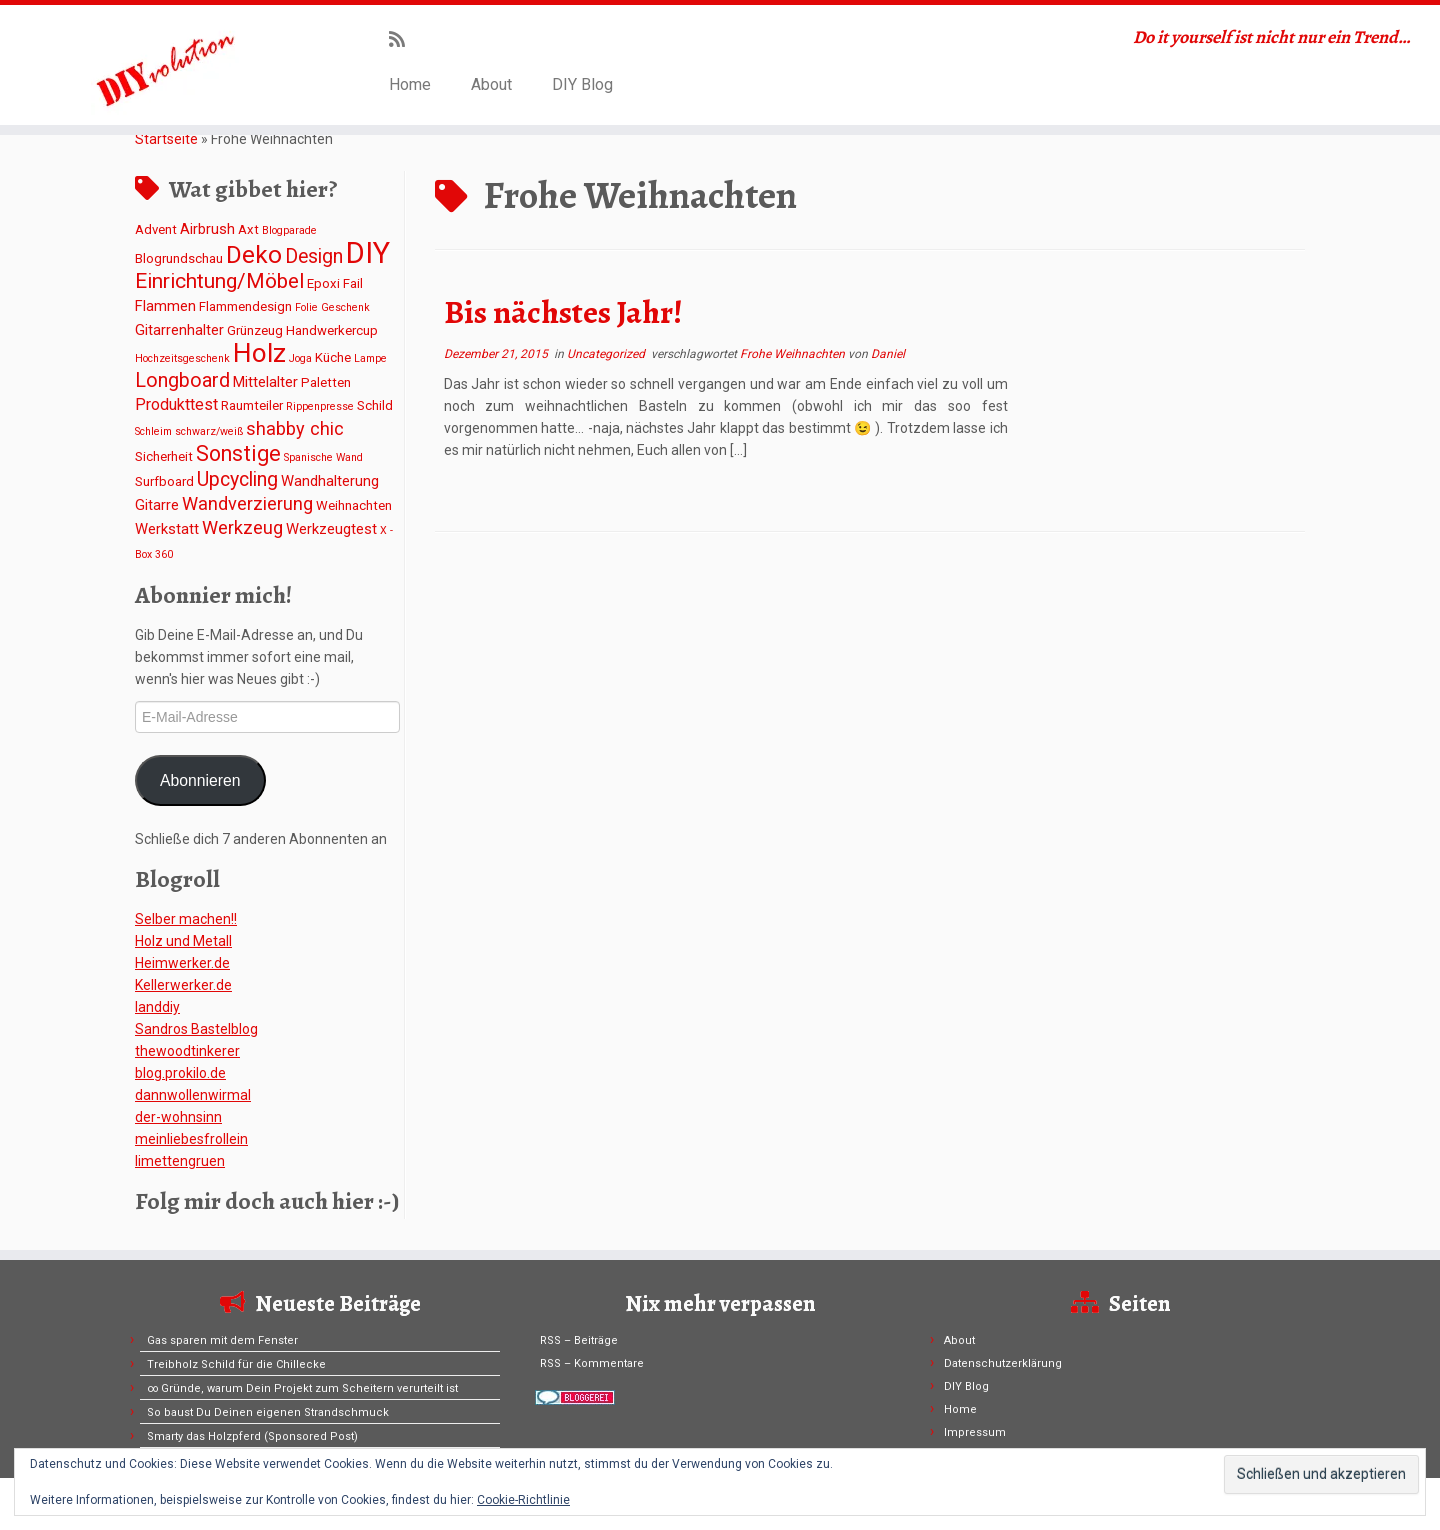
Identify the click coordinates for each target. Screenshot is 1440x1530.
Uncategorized (607, 354)
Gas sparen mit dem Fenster (222, 1340)
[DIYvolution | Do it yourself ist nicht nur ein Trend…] (166, 65)
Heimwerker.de (182, 963)
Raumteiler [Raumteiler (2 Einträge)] (252, 405)
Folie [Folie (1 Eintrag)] (306, 307)
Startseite (166, 139)
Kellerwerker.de (183, 985)
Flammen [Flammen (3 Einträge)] (165, 306)
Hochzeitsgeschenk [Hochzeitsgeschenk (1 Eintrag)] (182, 358)
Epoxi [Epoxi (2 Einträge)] (323, 283)
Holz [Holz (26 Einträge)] (259, 353)
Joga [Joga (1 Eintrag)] (300, 358)
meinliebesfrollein (191, 1139)
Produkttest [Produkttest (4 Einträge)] (176, 404)
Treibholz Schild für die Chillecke (236, 1364)
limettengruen (180, 1161)
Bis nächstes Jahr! (563, 312)
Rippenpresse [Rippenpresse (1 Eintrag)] (320, 406)
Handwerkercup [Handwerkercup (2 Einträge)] (332, 330)
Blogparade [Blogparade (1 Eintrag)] (289, 230)
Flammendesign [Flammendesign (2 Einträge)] (245, 306)
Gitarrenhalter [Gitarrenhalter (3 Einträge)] (179, 330)
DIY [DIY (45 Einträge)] (368, 253)
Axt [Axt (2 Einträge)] (248, 229)
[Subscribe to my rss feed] (403, 39)
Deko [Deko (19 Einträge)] (254, 254)
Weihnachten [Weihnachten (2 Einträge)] (354, 505)
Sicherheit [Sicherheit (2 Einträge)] (164, 456)
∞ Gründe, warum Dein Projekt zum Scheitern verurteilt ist (302, 1388)
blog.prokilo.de (180, 1073)
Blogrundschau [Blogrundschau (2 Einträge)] (179, 258)
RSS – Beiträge (579, 1340)
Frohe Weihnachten (794, 354)
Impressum (975, 1432)
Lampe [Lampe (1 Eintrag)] (370, 358)
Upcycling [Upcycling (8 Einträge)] (237, 479)
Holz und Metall (183, 941)
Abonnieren (200, 780)
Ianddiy (157, 1007)
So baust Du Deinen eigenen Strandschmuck (268, 1412)
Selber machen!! (186, 919)
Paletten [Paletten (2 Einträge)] (326, 382)
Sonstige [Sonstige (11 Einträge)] (238, 453)
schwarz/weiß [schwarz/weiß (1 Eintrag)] (209, 431)
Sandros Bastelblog (196, 1029)
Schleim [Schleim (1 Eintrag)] (153, 431)
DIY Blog (582, 84)
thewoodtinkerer (187, 1051)
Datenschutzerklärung (1003, 1363)
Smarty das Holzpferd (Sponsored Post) (252, 1436)
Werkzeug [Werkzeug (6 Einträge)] (242, 527)
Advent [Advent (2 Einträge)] (156, 229)
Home (410, 84)
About (491, 84)
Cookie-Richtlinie (523, 1500)
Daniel (888, 354)
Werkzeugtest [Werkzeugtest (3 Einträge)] (331, 529)
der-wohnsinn (178, 1117)
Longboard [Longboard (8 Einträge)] (182, 380)
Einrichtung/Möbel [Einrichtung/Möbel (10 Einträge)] (219, 281)
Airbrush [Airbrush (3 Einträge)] (207, 229)
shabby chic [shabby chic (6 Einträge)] (295, 428)
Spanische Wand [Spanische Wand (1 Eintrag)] (323, 457)
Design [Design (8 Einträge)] (314, 256)
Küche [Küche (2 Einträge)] (333, 357)
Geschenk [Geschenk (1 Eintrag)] (345, 307)
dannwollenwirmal (193, 1095)
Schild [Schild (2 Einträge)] (375, 405)
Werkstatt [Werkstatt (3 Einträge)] (167, 529)
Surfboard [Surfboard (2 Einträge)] (164, 481)
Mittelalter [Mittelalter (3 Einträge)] (265, 382)
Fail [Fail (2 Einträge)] (353, 283)
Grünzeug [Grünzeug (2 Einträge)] (255, 330)
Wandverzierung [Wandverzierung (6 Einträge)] (247, 503)
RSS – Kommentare (592, 1363)
